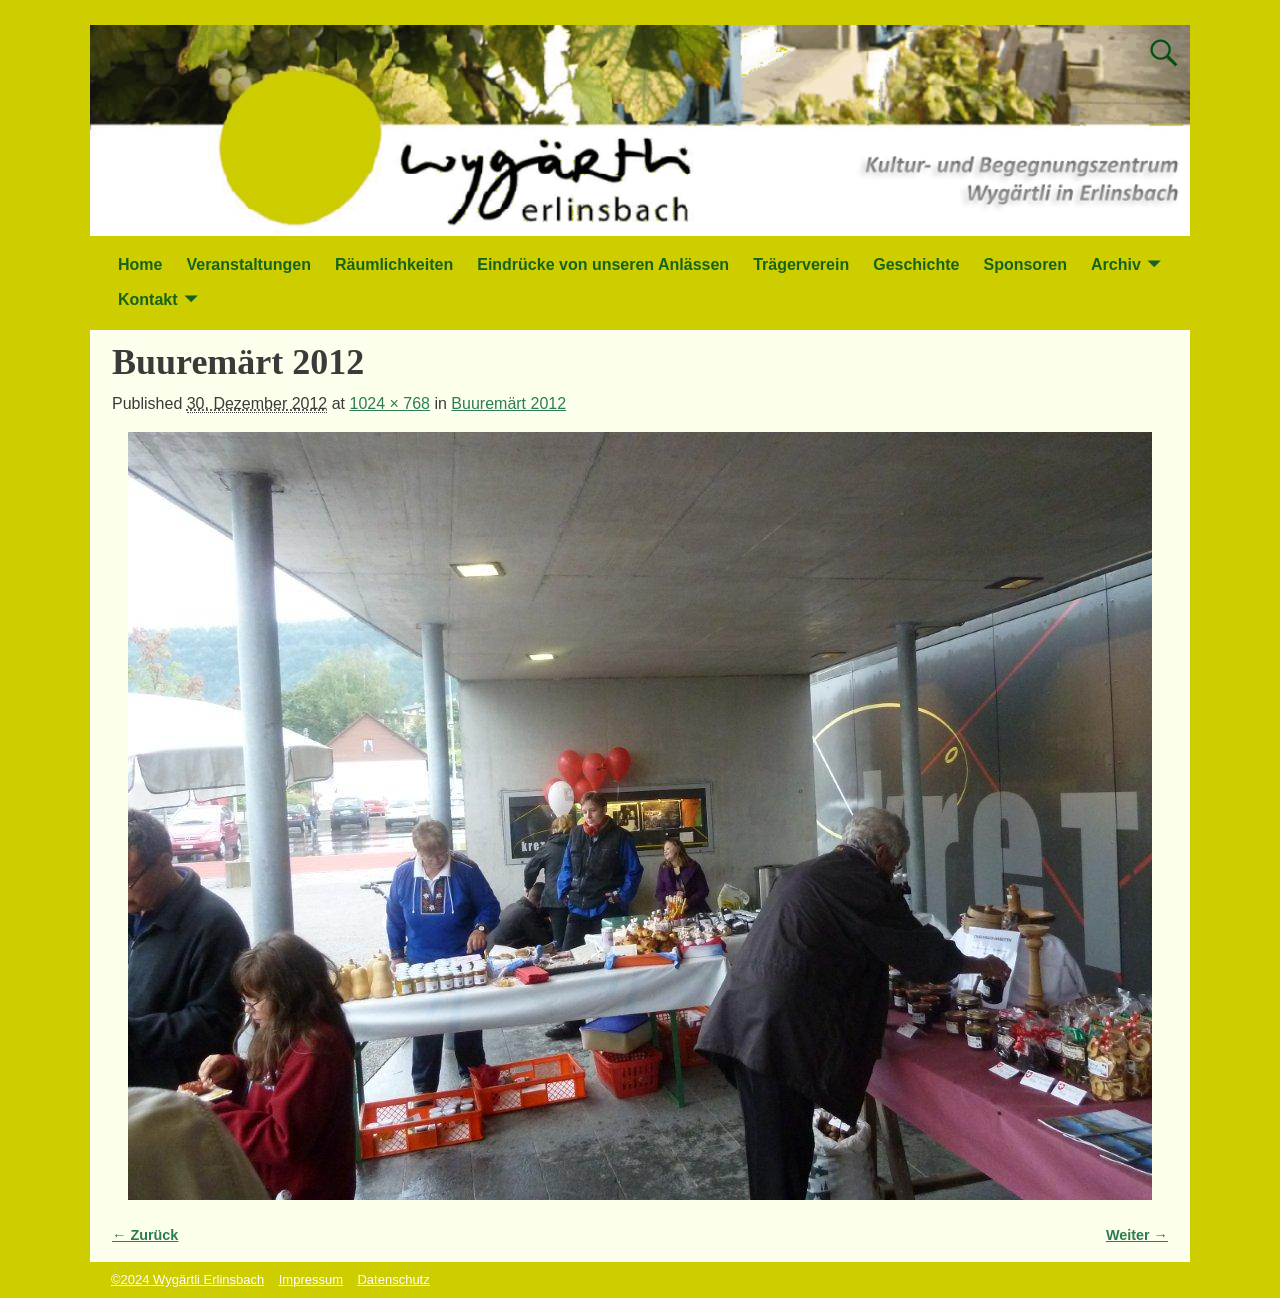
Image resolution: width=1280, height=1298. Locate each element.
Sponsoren (1025, 264)
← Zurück (145, 1235)
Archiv (1116, 264)
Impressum (311, 1279)
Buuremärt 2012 (508, 403)
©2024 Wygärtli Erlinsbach (187, 1279)
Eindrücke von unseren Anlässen (603, 264)
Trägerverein (801, 264)
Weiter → (1137, 1235)
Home (140, 264)
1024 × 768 (389, 403)
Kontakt (148, 299)
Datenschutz (393, 1279)
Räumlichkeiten (394, 264)
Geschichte (916, 264)
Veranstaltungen (248, 264)
